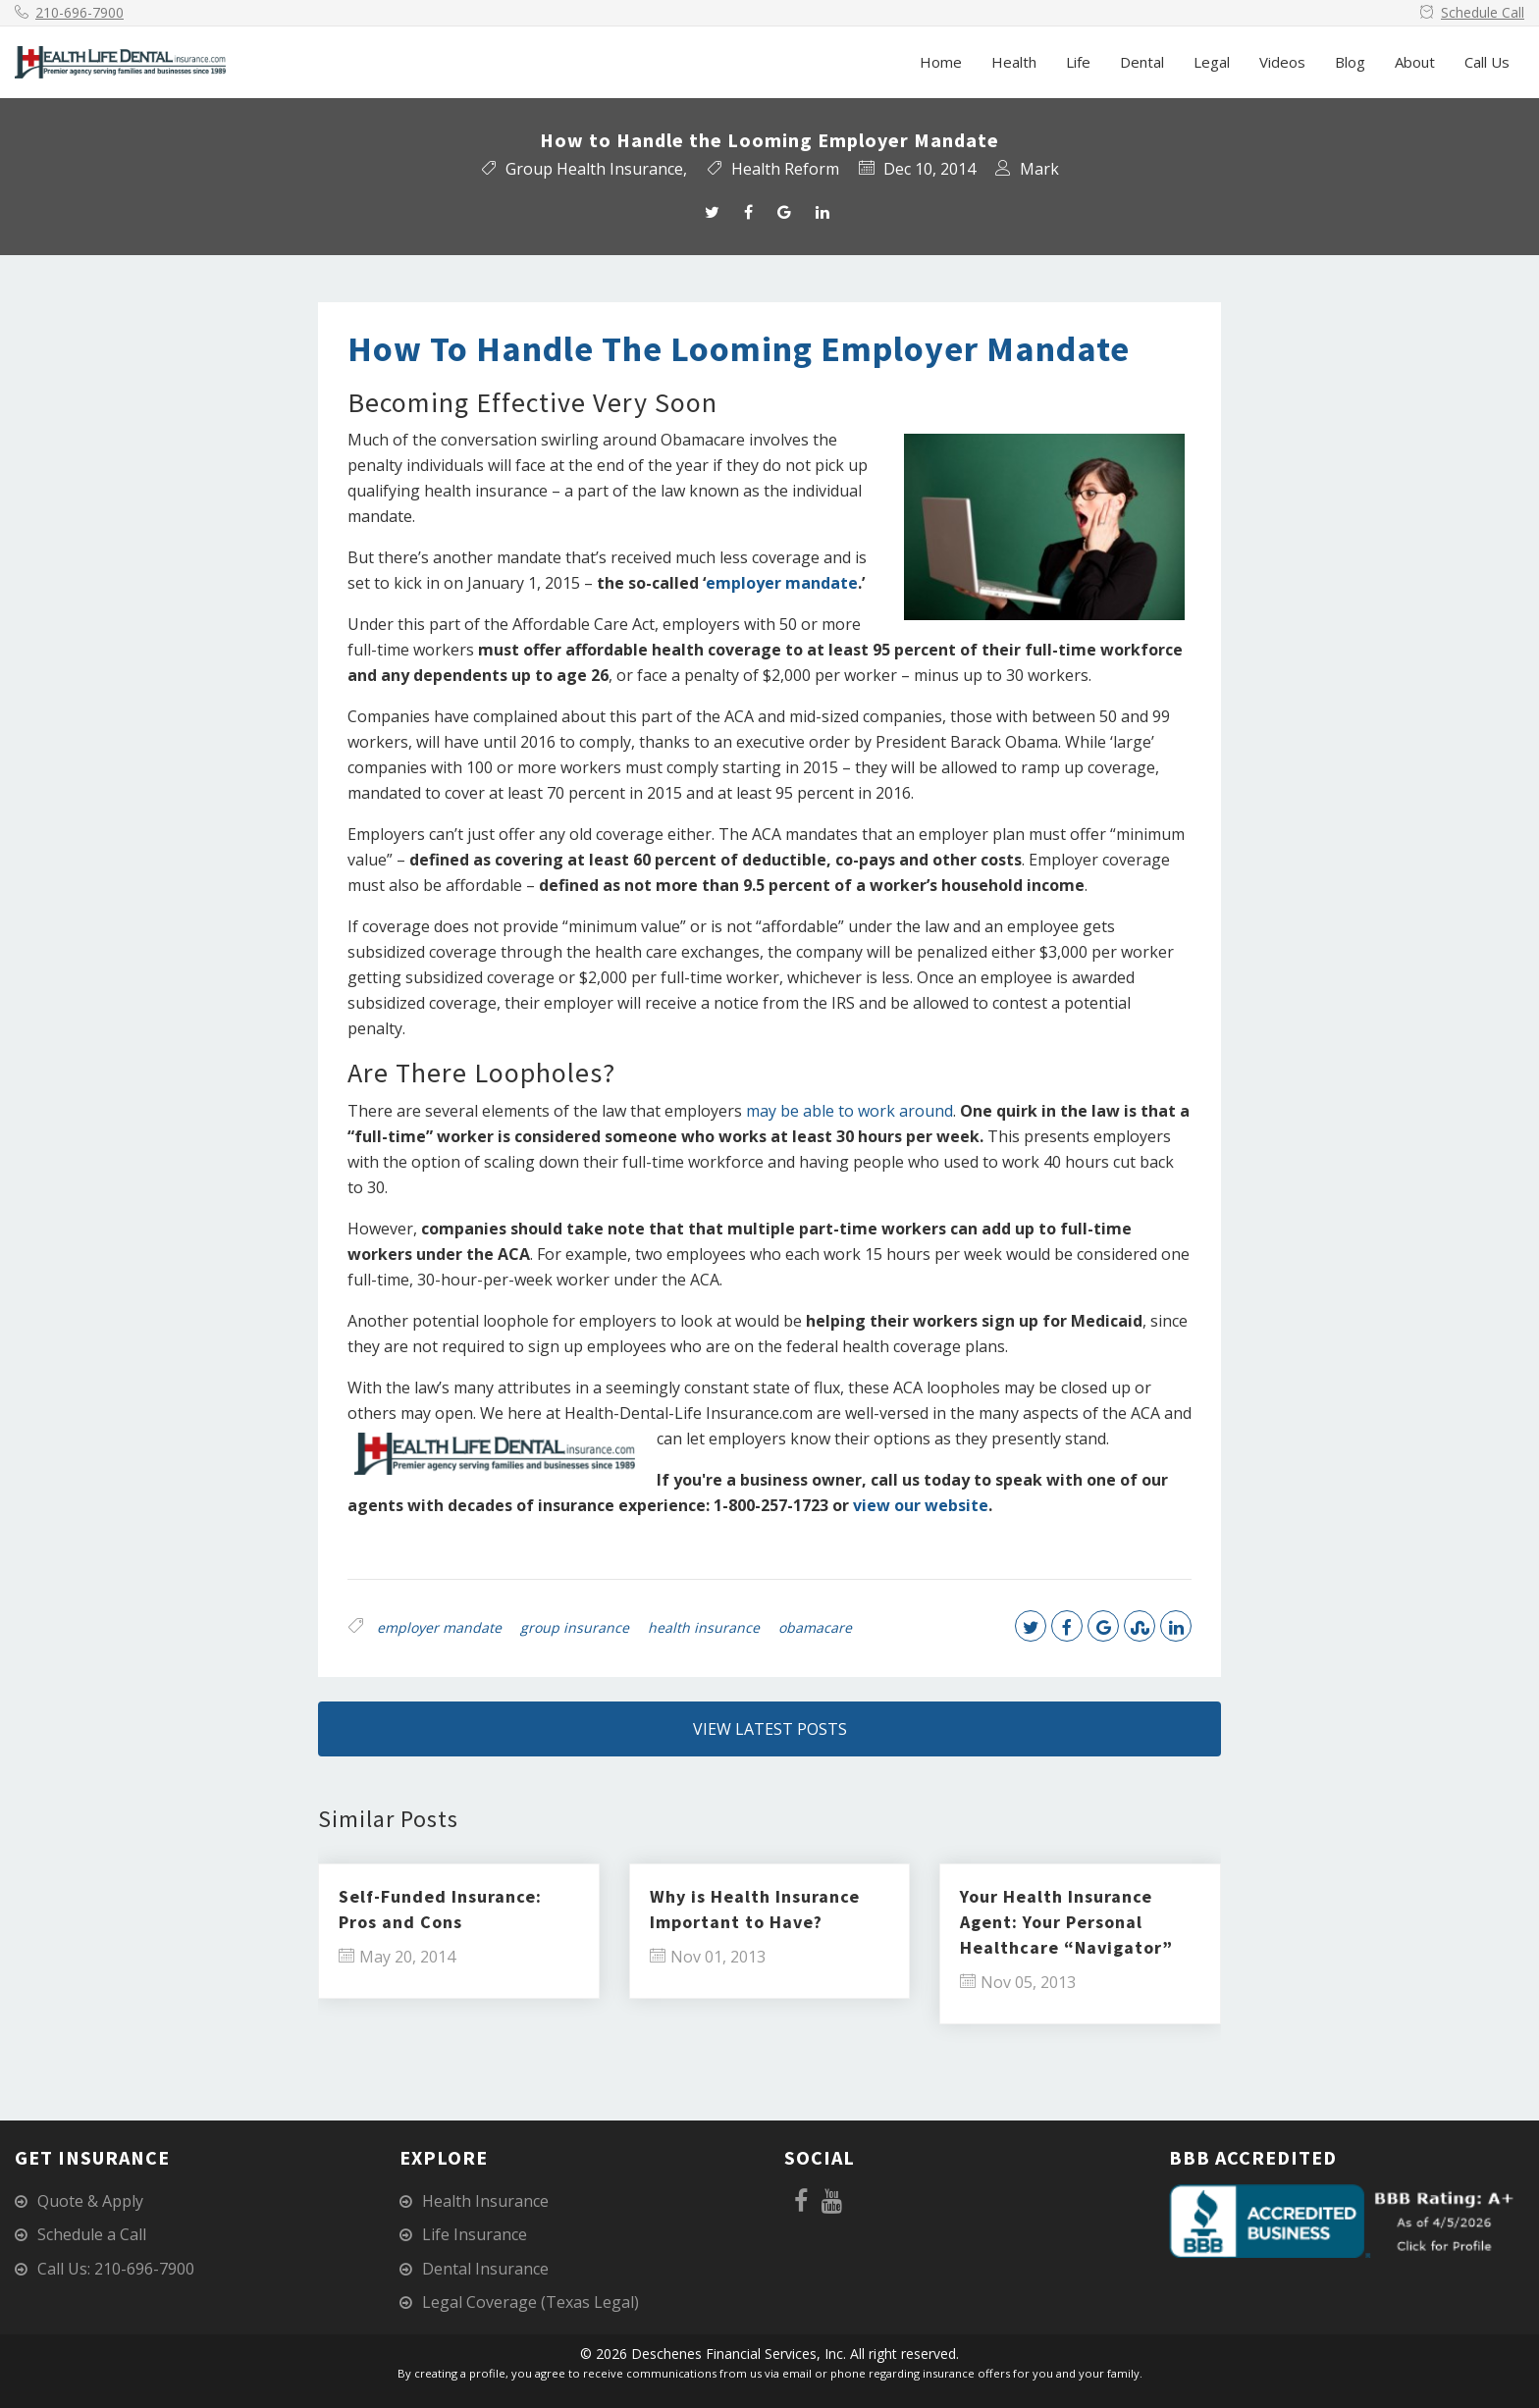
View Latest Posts (770, 1729)
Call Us (1487, 62)
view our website (920, 1505)
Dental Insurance (485, 2268)
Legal (1212, 62)
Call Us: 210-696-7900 (115, 2268)
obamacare (815, 1627)
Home (941, 62)
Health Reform (785, 169)
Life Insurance (474, 2234)
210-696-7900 (79, 12)
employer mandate (782, 583)
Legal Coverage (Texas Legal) (530, 2302)
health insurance (704, 1627)
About (1415, 62)
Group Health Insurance (594, 169)
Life (1078, 62)
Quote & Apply (90, 2201)
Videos (1282, 62)
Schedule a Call (91, 2234)
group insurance (574, 1627)
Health (1013, 62)
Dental (1142, 62)
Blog (1350, 62)
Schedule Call (1482, 12)
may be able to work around (849, 1111)
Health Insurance (485, 2201)
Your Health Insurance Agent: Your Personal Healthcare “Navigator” (1066, 1922)
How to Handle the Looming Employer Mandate (738, 349)
